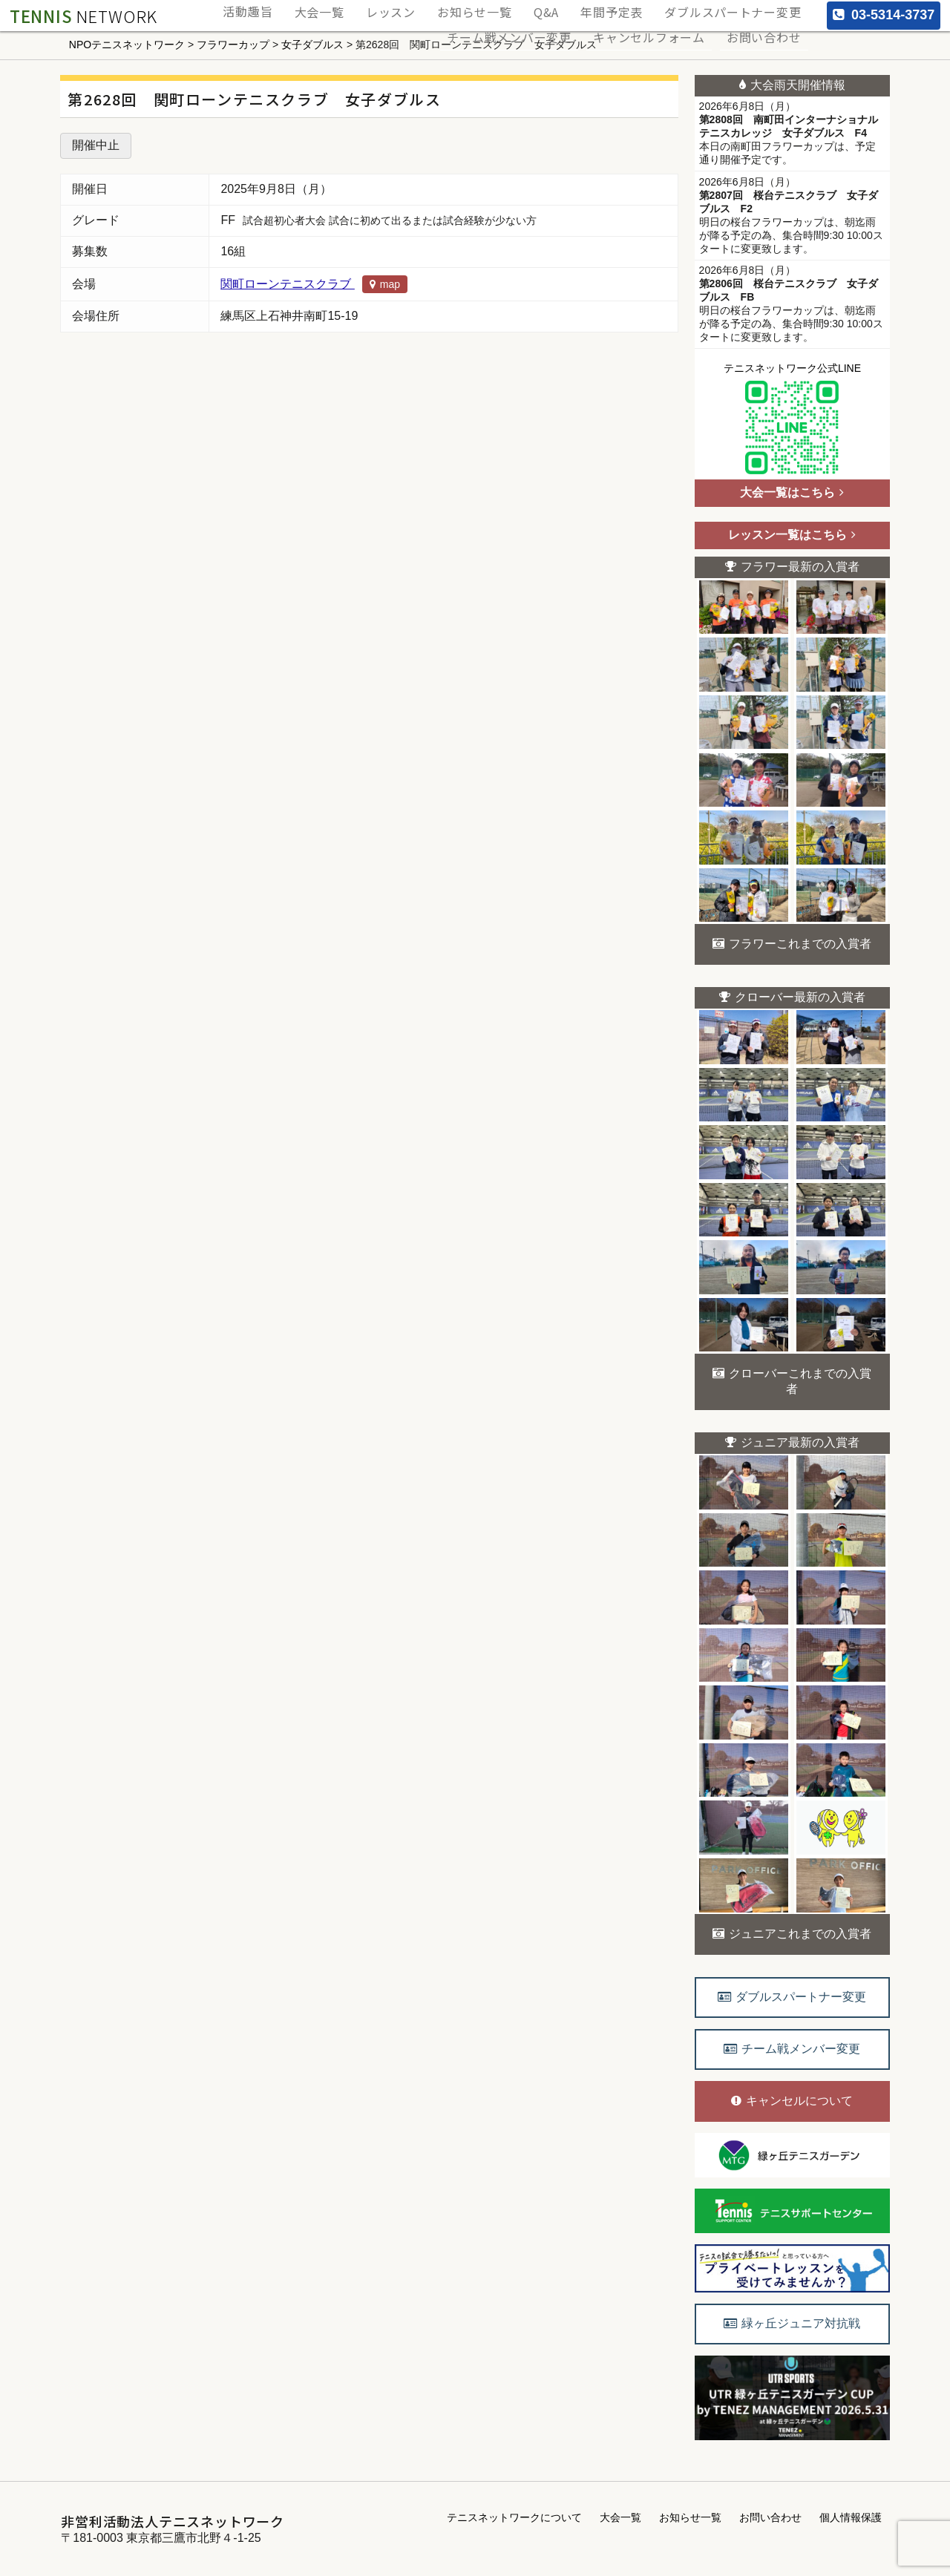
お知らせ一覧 (510, 8)
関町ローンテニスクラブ (313, 284)
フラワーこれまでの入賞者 (791, 943)
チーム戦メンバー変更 (537, 23)
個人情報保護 (850, 2517)
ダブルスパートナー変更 (739, 8)
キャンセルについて (792, 2100)
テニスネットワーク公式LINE (792, 420)
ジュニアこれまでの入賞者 (791, 1933)
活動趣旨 (311, 8)
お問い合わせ (769, 23)
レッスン (436, 8)
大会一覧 (374, 8)
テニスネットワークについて (514, 2517)
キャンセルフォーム (665, 23)
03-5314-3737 (883, 14)
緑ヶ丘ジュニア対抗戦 (792, 2323)
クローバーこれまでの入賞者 (791, 1381)
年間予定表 (629, 8)
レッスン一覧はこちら (792, 534)
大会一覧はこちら (792, 492)
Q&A (573, 8)
